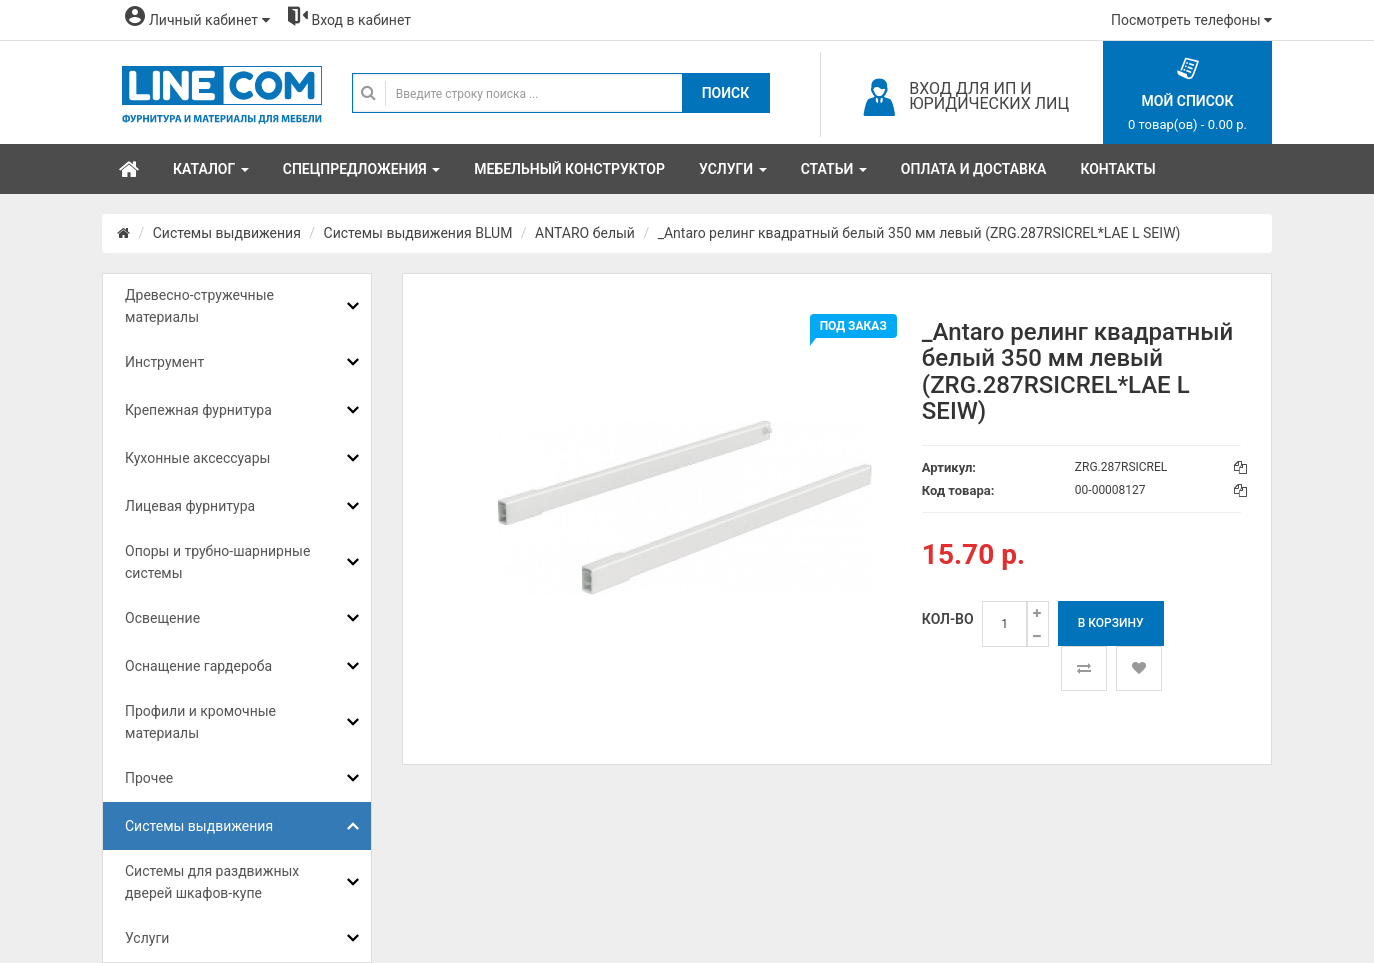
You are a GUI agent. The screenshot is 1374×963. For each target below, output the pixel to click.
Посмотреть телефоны (1191, 20)
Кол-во (948, 619)
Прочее (149, 778)
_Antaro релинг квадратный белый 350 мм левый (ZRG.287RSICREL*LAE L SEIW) (919, 233)
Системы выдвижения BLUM (418, 233)
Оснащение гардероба (198, 666)
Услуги (147, 938)
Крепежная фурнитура (198, 410)
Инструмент (164, 362)
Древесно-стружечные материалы (199, 306)
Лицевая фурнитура (190, 506)
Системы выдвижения (227, 233)
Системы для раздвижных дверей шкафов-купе (212, 882)
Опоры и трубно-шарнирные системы (217, 562)
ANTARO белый (585, 233)
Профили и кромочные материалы (200, 722)
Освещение (162, 618)
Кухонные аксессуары (197, 458)
